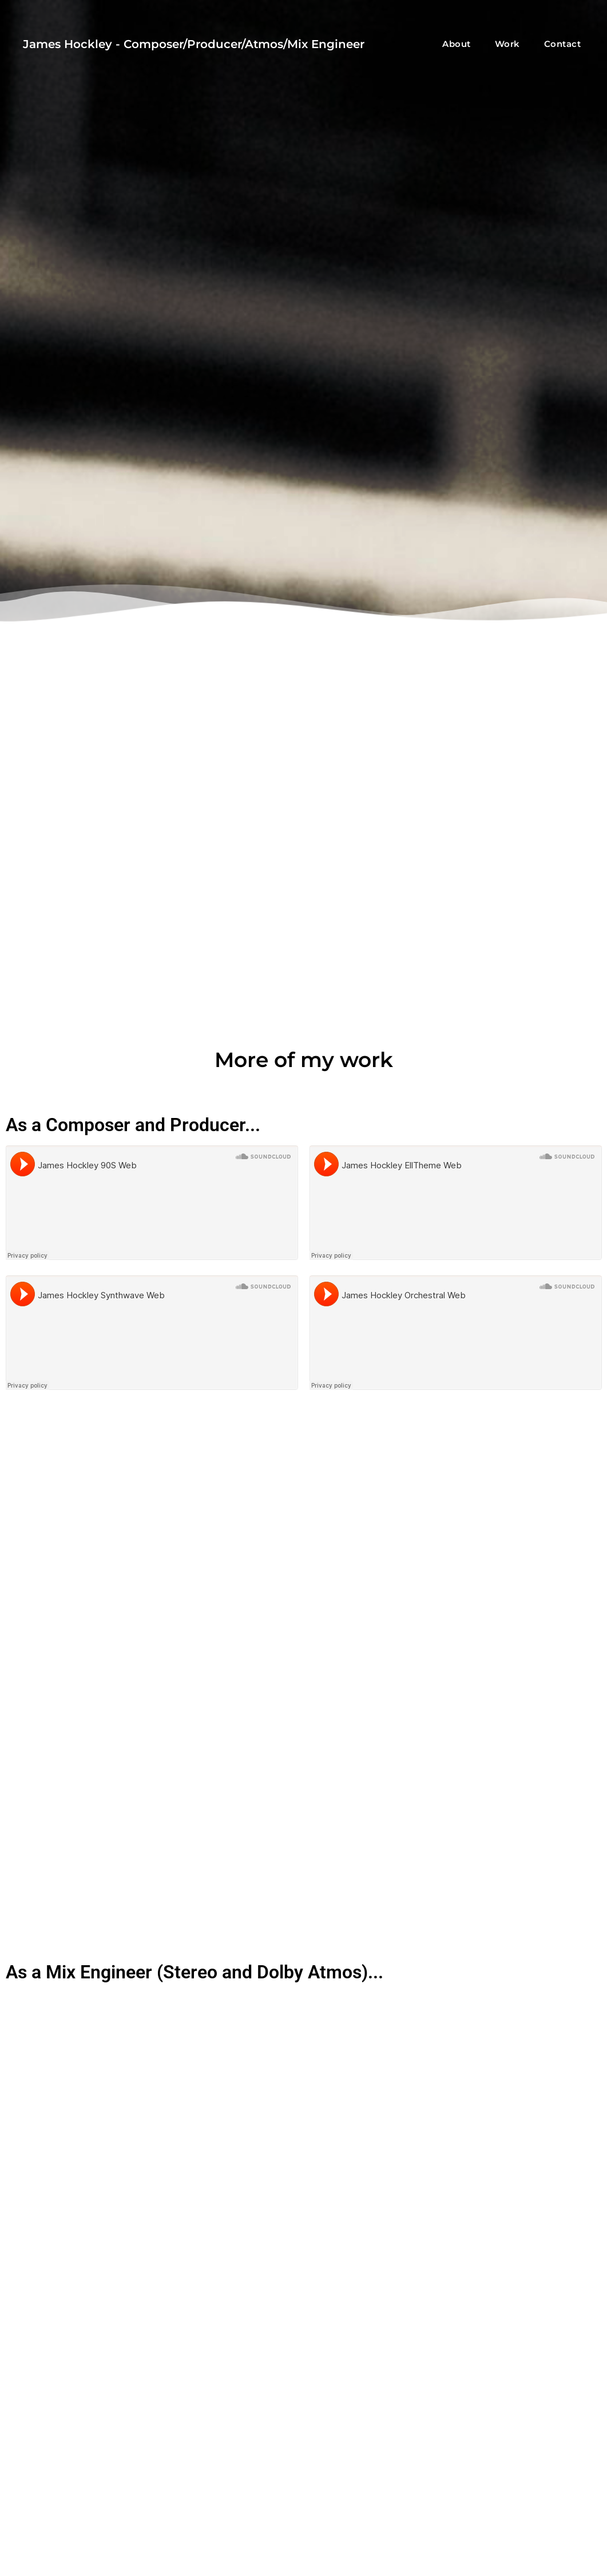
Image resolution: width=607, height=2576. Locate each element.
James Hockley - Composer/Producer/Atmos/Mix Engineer (193, 44)
